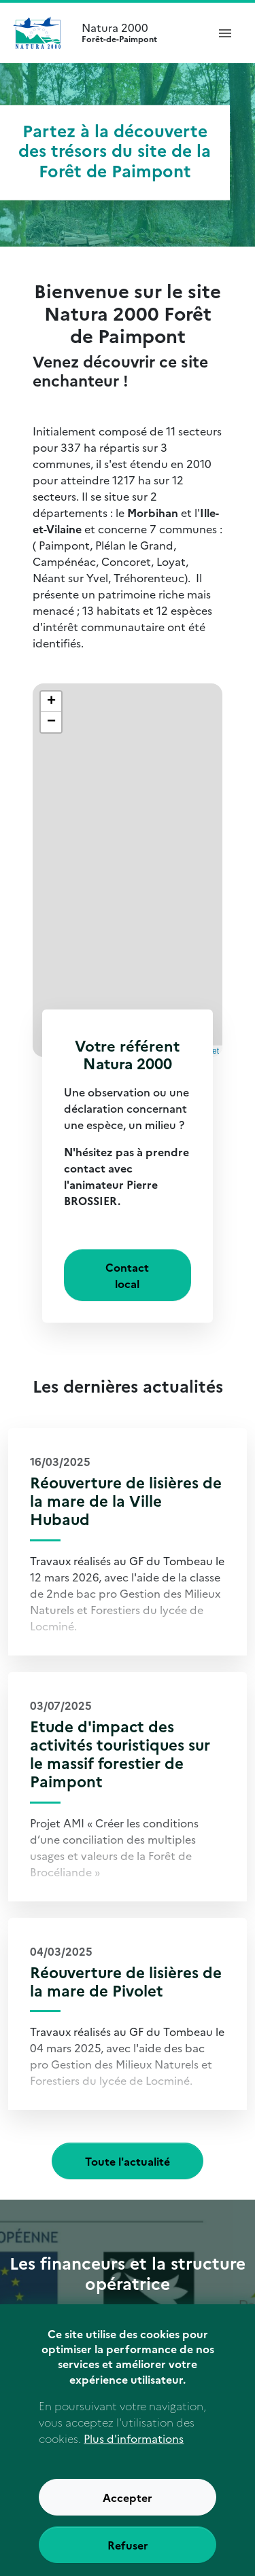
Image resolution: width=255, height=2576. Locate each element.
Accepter (127, 2515)
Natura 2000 (138, 32)
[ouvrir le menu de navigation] (225, 33)
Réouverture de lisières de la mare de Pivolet (126, 1981)
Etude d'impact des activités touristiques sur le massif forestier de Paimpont (120, 1753)
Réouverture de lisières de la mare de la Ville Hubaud (126, 1500)
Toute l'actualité (127, 2160)
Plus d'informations (134, 2456)
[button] (51, 702)
